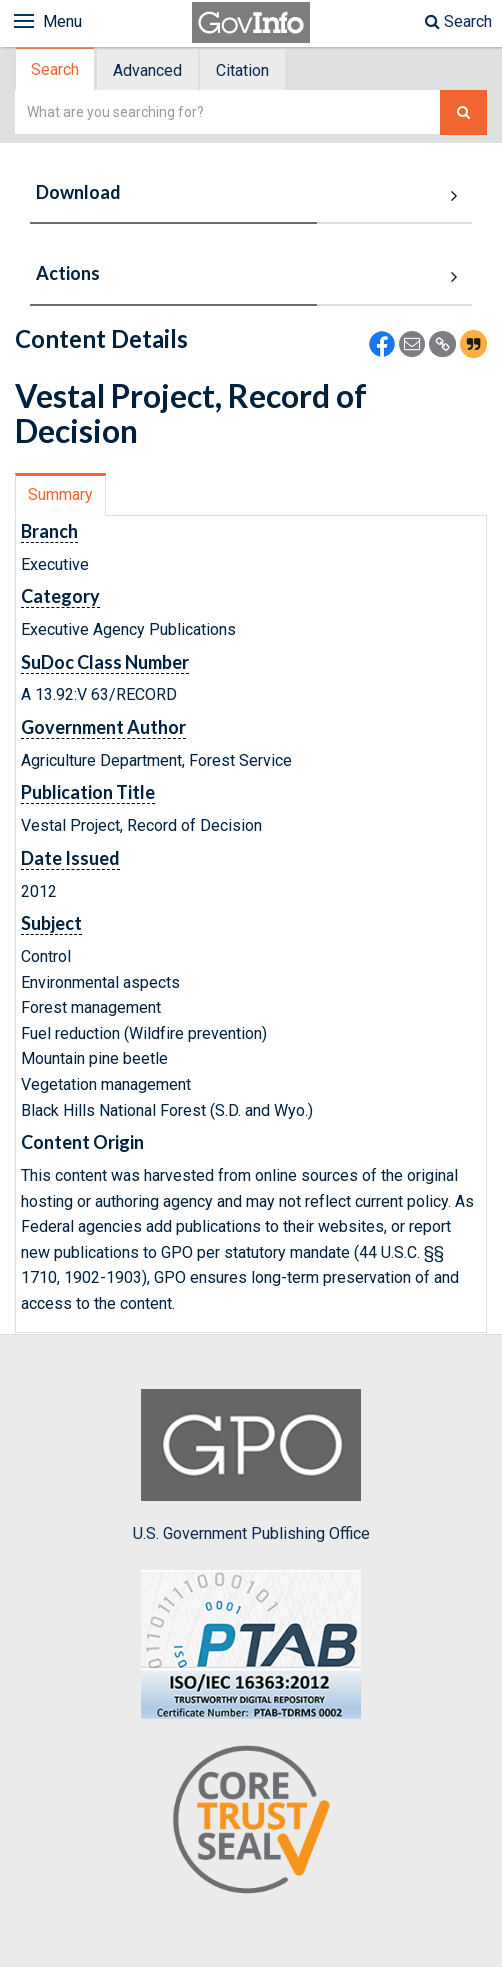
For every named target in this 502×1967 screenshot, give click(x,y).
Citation (242, 70)
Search (458, 21)
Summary (60, 494)
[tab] (56, 69)
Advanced (147, 70)
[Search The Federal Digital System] (463, 112)
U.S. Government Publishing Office (251, 1466)
